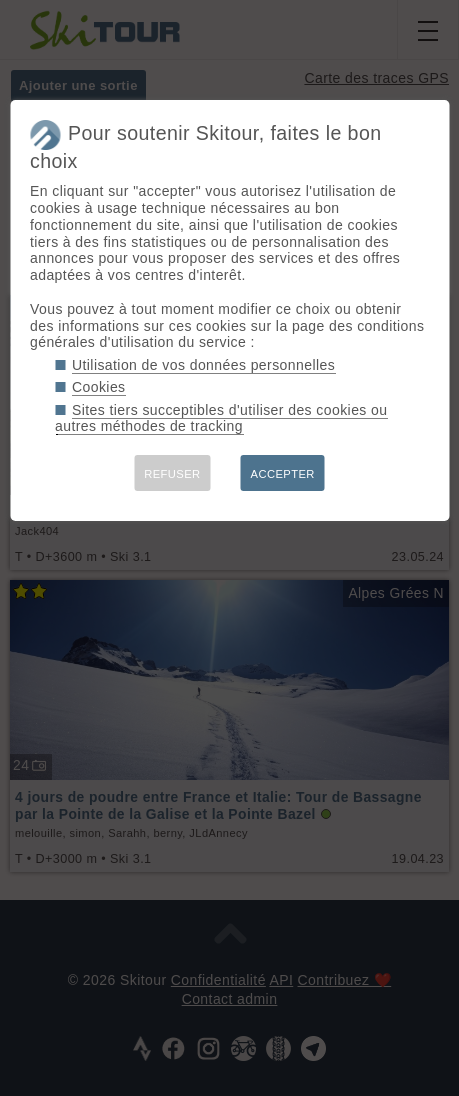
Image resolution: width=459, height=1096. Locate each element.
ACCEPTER (283, 474)
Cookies (99, 387)
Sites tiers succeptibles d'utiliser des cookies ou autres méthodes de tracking (221, 418)
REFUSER (172, 474)
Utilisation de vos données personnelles (203, 365)
